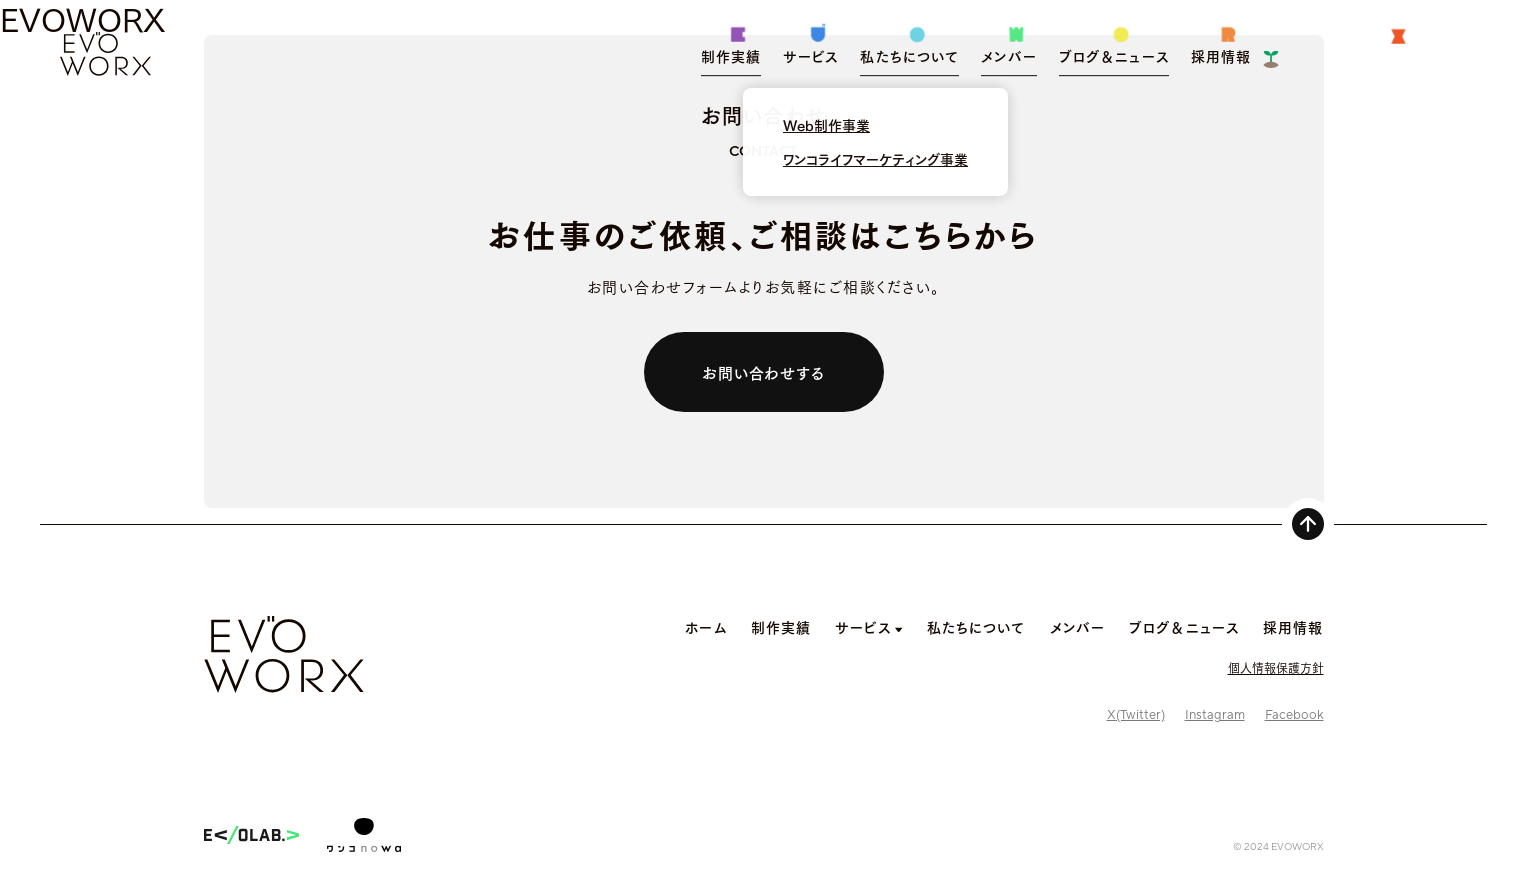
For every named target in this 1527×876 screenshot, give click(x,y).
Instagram (1215, 715)
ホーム (705, 626)
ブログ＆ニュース (1184, 626)
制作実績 (781, 626)
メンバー (1077, 626)
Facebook (1294, 715)
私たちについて (976, 626)
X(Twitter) (1136, 715)
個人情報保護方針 (1276, 667)
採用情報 (1293, 626)
